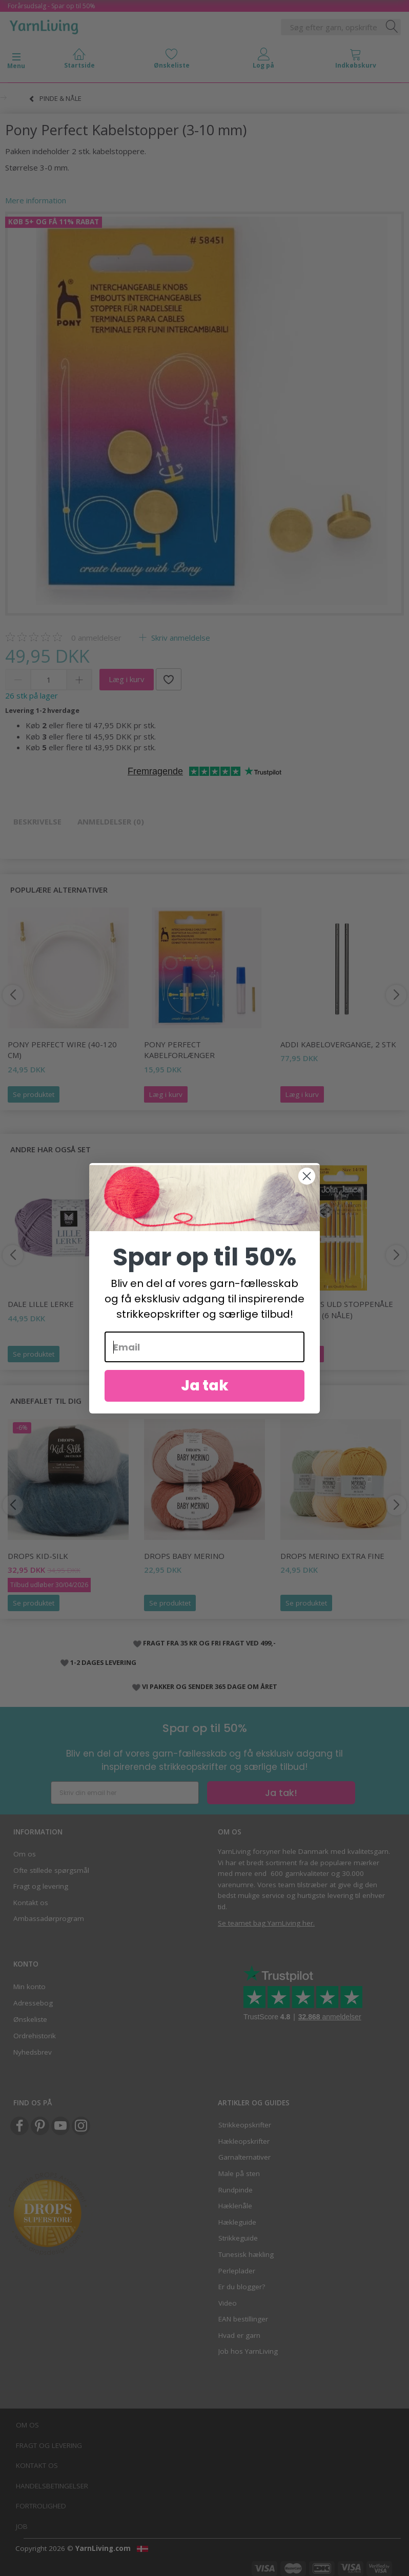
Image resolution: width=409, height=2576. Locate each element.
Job (22, 2526)
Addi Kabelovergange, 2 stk (338, 1044)
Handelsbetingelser (52, 2485)
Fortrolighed (41, 2505)
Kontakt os (30, 1902)
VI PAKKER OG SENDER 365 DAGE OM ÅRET (209, 1686)
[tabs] (356, 61)
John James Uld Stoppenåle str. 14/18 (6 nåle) (336, 1309)
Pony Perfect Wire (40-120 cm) (62, 1049)
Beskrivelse (37, 821)
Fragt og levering (40, 1886)
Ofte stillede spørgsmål (51, 1870)
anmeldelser (96, 637)
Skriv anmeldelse (179, 637)
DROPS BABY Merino (184, 1556)
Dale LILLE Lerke (41, 1304)
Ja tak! (281, 1792)
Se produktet (33, 1094)
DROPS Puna (168, 1304)
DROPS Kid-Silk (38, 1556)
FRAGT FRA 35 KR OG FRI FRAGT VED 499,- (209, 1643)
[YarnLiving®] (44, 25)
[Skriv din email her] (125, 1792)
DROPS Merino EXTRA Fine (332, 1556)
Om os (24, 1854)
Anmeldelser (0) (110, 821)
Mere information (35, 200)
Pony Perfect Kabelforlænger (179, 1049)
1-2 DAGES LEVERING (103, 1662)
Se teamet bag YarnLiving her (265, 1923)
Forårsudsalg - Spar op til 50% (51, 6)
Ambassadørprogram (48, 1918)
